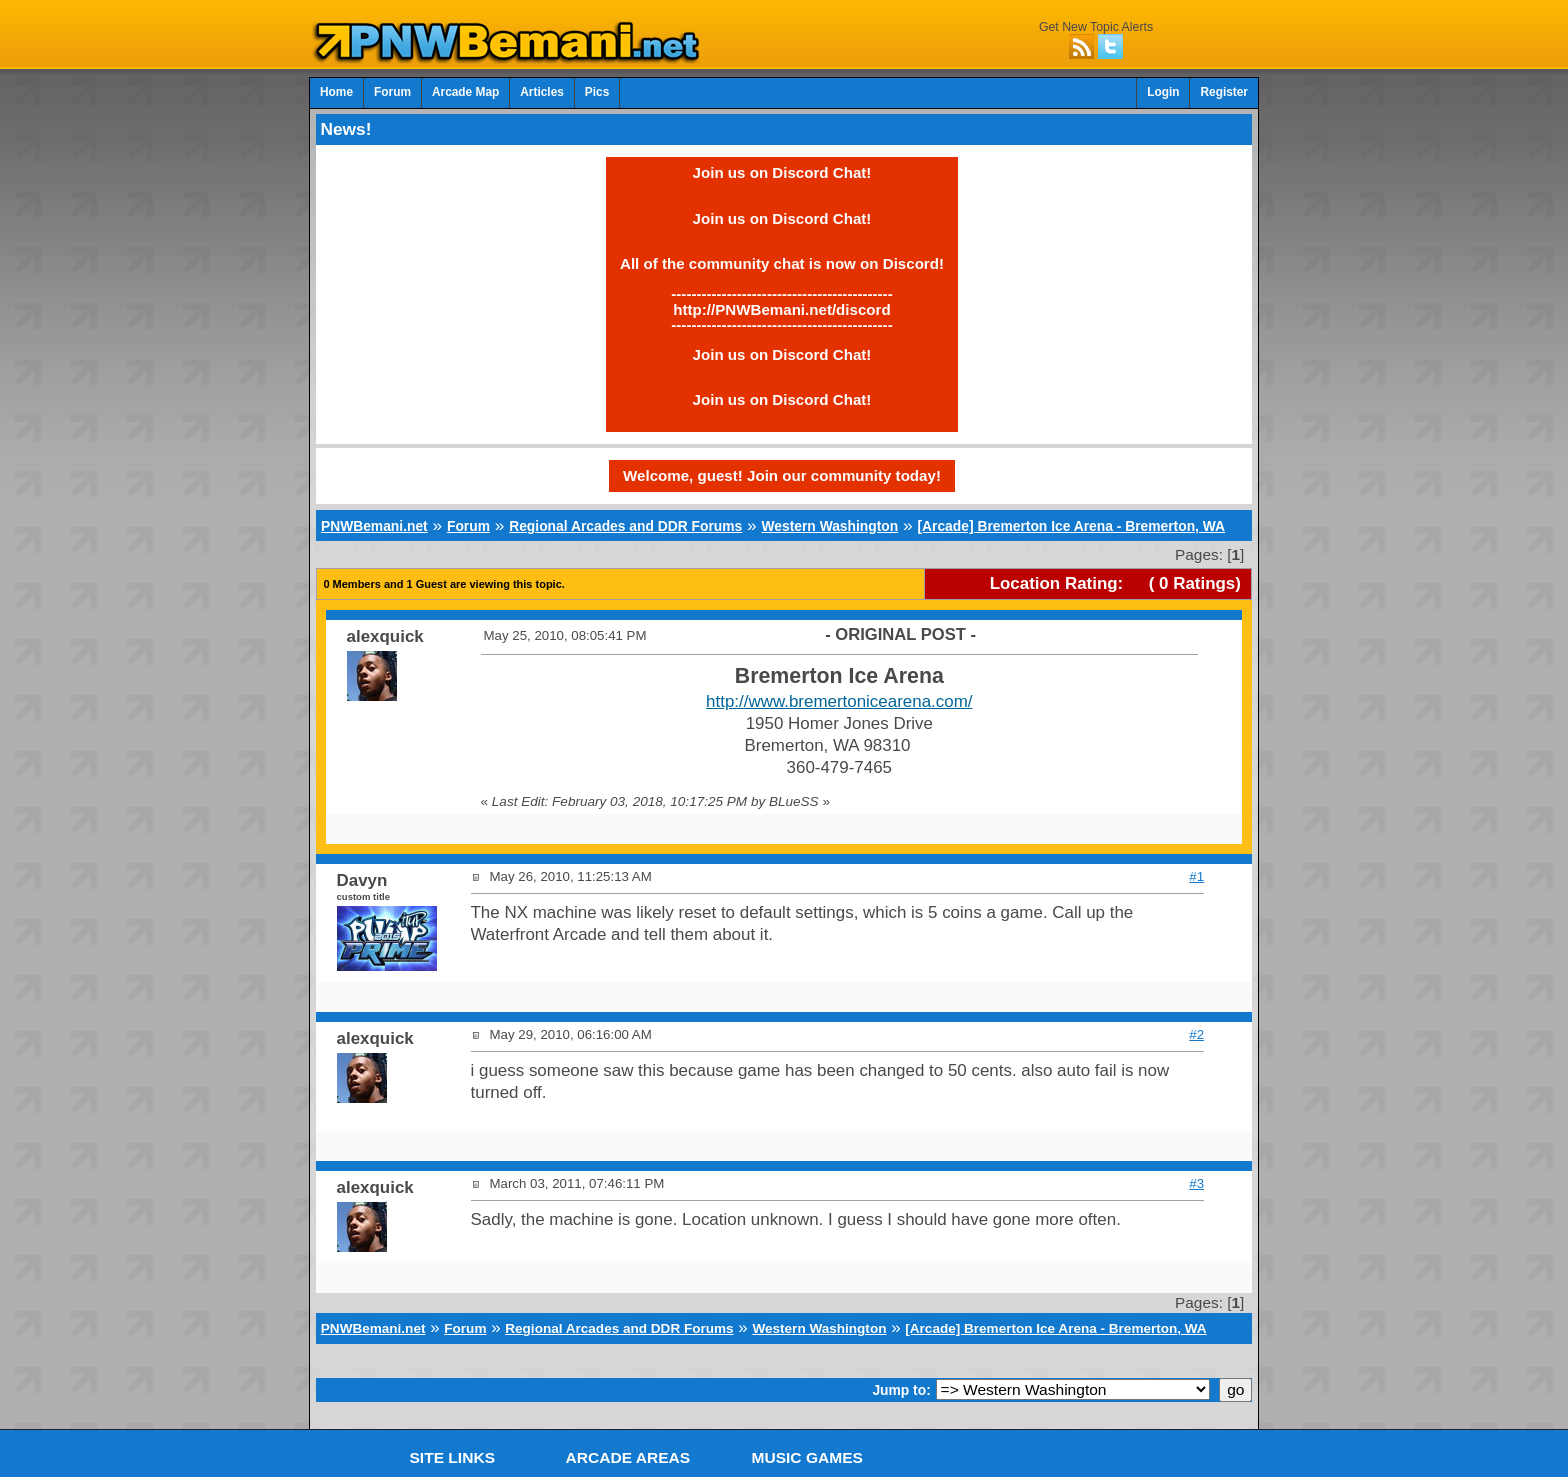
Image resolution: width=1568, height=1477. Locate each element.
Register (1224, 92)
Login (1163, 92)
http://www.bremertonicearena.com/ (839, 701)
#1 (1196, 876)
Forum (392, 92)
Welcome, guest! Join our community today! (782, 475)
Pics (597, 92)
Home (336, 92)
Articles (542, 92)
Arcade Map (465, 92)
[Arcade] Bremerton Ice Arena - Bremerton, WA (1071, 526)
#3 (1196, 1183)
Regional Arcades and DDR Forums (625, 526)
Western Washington (829, 526)
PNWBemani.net (374, 526)
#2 (1196, 1034)
